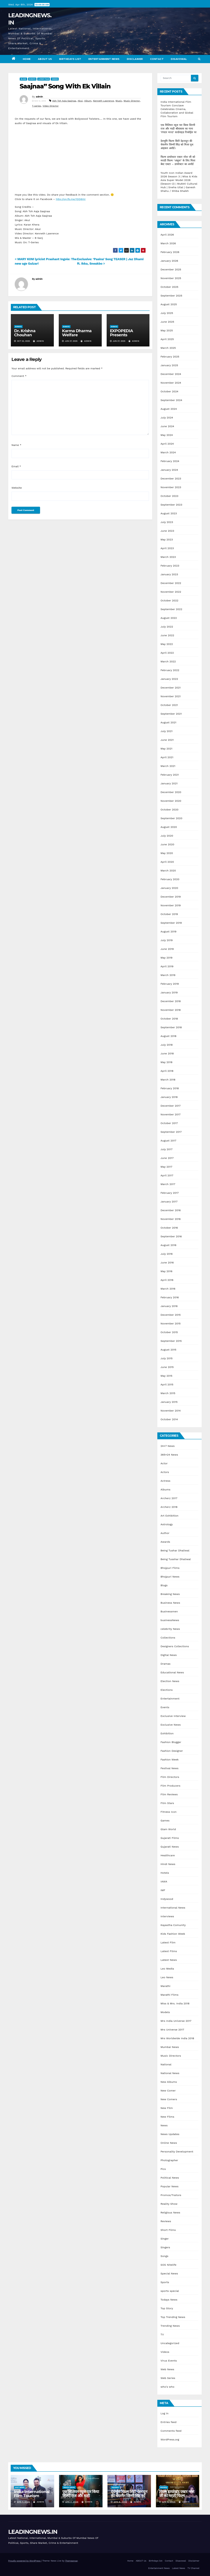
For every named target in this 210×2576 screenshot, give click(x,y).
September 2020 (171, 818)
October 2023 (169, 496)
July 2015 (167, 1358)
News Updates (170, 2134)
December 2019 (171, 896)
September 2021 (171, 713)
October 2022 (169, 600)
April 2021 (167, 757)
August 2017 (168, 1140)
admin (39, 96)
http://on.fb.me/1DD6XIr (71, 199)
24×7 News (168, 1446)
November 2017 (171, 1114)
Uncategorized (170, 2343)
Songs (164, 2256)
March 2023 (168, 556)
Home (27, 59)
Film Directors (170, 1777)
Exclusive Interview (173, 1716)
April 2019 (167, 966)
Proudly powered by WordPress (24, 2561)
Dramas (166, 1663)
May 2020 (167, 853)
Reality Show (169, 2203)
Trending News (170, 2325)
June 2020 (167, 844)
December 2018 (171, 1001)
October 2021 (169, 705)
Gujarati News (170, 1846)
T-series (36, 106)
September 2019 (171, 922)
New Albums (169, 2081)
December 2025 (171, 269)
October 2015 (169, 1332)
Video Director (50, 106)
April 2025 (167, 339)
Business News (170, 1602)
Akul (80, 100)
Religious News (170, 2212)
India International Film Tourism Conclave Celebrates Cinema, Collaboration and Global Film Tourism (177, 109)
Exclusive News (171, 1724)
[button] (199, 58)
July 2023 (167, 522)
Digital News (169, 1655)
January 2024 (169, 469)
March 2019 (168, 975)
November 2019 (171, 905)
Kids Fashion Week (173, 1933)
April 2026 (167, 234)
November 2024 (171, 382)
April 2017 (167, 1175)
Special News (169, 2273)
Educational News (172, 1672)
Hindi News (168, 1864)
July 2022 (167, 626)
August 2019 (169, 931)
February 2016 (170, 1297)
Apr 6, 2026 (120, 2502)
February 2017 (170, 1192)
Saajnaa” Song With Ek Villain (65, 86)
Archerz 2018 (169, 1506)
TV (162, 2334)
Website (16, 487)
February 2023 (170, 565)
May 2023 (167, 539)
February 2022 (170, 670)
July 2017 (167, 1149)
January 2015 (169, 1401)
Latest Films (169, 1951)
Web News (167, 2369)
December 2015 (171, 1314)
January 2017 (169, 1201)
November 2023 (171, 487)
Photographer (169, 2160)
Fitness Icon (169, 1811)
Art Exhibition (169, 1515)
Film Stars (167, 1803)
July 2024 (167, 417)
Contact (157, 59)
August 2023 (169, 513)
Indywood (167, 1898)
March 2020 (168, 870)
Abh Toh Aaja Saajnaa (64, 100)
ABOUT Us (45, 59)
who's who (167, 2386)
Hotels (165, 1872)
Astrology (167, 1524)
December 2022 (171, 583)
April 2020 (167, 861)
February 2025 (170, 356)
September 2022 (171, 609)
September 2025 (171, 295)
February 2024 (170, 461)
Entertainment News (104, 59)
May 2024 (167, 435)
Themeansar (71, 2561)
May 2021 (166, 748)
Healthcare (168, 1855)
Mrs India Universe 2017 (176, 2020)
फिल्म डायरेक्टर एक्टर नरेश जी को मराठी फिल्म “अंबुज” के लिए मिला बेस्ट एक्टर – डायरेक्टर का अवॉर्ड (178, 160)
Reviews (166, 2221)
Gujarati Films (170, 1838)
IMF (163, 1890)
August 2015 (168, 1349)
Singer (165, 2238)
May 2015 (166, 1375)
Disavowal (179, 59)
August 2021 (168, 722)
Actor (164, 1463)
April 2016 (167, 1280)
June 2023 (167, 530)
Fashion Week (170, 1759)
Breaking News (170, 1594)
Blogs (23, 79)
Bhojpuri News (170, 1576)
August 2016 (169, 1245)
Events (32, 79)
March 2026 (168, 243)
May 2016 (166, 1271)
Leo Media (167, 1968)
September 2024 (171, 400)
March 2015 (168, 1393)
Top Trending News (173, 2317)
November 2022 (171, 591)
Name (16, 445)
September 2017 (171, 1131)
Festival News (169, 1768)
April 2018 (167, 1070)
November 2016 (171, 1219)
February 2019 (170, 983)
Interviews (167, 1916)
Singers (165, 2247)
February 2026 (170, 252)
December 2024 (171, 374)
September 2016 (171, 1236)
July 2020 (167, 835)
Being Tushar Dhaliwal (175, 1550)
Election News (170, 1681)
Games (165, 1820)
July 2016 (167, 1253)
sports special (170, 2290)
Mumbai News (170, 2047)
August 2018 (169, 1036)
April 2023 (167, 548)
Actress (165, 1480)
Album (87, 100)
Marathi (165, 1986)
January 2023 (169, 574)
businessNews (170, 1620)
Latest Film (43, 79)
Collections (168, 1637)
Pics (163, 2169)
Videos (55, 79)
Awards (165, 1541)
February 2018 (170, 1088)
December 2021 (171, 687)
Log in (164, 2413)
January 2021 (169, 783)
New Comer (168, 2090)
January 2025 (169, 365)
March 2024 (168, 452)
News (164, 2125)
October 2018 (169, 1018)
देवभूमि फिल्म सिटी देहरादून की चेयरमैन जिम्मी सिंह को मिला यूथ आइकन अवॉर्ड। (177, 144)
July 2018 (167, 1044)
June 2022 (167, 635)
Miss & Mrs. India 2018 (175, 2003)
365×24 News (169, 1454)
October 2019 (169, 914)
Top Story (167, 2308)
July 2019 (167, 940)
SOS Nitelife (169, 2264)
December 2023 (171, 478)
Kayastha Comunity (173, 1925)
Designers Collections (175, 1646)
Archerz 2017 (169, 1498)
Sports (165, 2282)
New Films (167, 2116)
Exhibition (167, 1733)
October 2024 (169, 391)
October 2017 (169, 1123)
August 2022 (169, 617)
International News (173, 1907)
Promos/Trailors (171, 2195)
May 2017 (166, 1166)
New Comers (169, 2099)
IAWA (164, 1881)
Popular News (169, 2186)
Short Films (168, 2230)
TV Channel (193, 2568)
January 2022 (169, 678)
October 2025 (169, 286)
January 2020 (169, 888)
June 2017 (167, 1158)
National (166, 2064)
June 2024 (167, 426)
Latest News (169, 1959)
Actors (165, 1472)
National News (170, 2073)
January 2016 (169, 1306)
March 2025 (168, 347)
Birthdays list (70, 59)
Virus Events (169, 2360)
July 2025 (167, 313)
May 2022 (167, 644)
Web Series (168, 2378)
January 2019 (169, 992)
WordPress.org (170, 2439)
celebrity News (170, 1628)
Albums (165, 1489)
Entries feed (169, 2422)
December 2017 (171, 1105)
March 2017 (168, 1184)
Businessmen (169, 1611)
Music (119, 100)
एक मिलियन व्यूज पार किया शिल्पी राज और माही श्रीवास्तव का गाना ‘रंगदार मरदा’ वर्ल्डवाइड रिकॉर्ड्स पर (179, 128)
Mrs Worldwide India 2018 (177, 2038)
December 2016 (171, 1210)
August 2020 (169, 827)
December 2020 (171, 792)
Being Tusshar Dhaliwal (176, 1559)
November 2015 (171, 1323)
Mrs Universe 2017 (172, 2029)
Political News (170, 2177)
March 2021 (168, 766)
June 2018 (167, 1053)
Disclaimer (135, 59)
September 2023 (171, 504)
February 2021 (170, 774)
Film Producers (170, 1785)
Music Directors (171, 2055)
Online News (169, 2142)
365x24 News (69, 2487)
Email (16, 466)
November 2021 (171, 696)
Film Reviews (169, 1794)
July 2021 (167, 731)
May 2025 (167, 330)
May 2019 (166, 957)
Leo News (167, 1977)
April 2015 (167, 1384)
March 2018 (168, 1079)
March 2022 (168, 661)
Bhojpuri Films (170, 1567)
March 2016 (168, 1288)
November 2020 (171, 800)
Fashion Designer (172, 1750)
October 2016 (169, 1227)
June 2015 (167, 1367)
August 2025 (169, 304)
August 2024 (169, 408)
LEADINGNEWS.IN (32, 2531)
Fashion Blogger (171, 1742)
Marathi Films (169, 1994)
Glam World (168, 1829)
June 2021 (167, 739)
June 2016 (167, 1262)
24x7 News (19, 2487)
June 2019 (167, 948)
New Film (167, 2108)
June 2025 (167, 321)
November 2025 (171, 278)
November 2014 (171, 1410)
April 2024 (167, 443)
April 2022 (167, 652)
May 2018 (166, 1062)
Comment (18, 376)
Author (165, 1533)
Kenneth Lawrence (103, 100)
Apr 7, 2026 (23, 2502)
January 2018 (169, 1097)
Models (165, 2012)
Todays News (169, 2299)
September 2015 (171, 1340)
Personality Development (177, 2151)
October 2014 (169, 1419)
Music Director (132, 100)
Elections (167, 1689)
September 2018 (171, 1027)
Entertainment (170, 1698)
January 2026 (169, 260)
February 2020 (170, 879)
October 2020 (169, 809)
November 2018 (171, 1009)
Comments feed (171, 2430)
